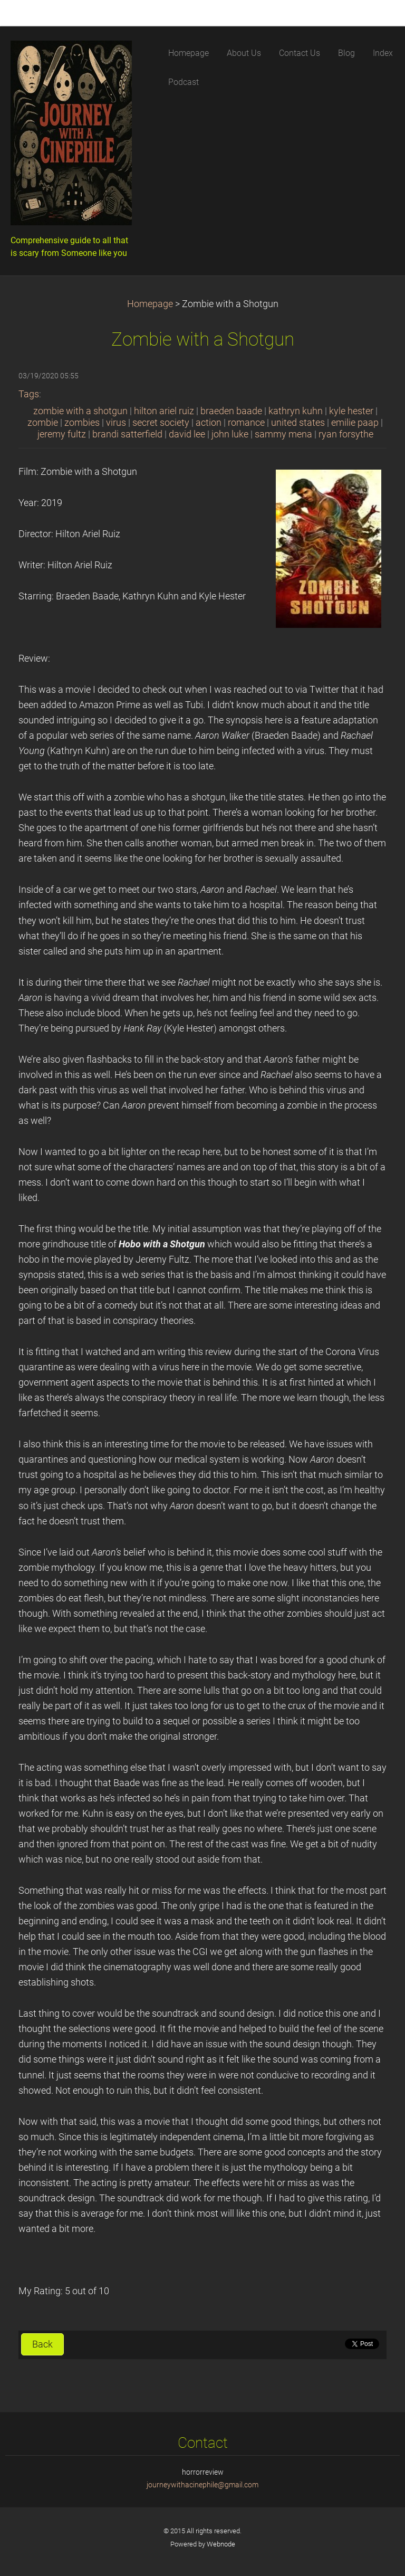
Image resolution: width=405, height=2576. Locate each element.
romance (246, 422)
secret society (160, 422)
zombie (42, 422)
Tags (28, 394)
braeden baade (231, 411)
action (208, 422)
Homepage (150, 304)
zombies (82, 422)
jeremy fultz (61, 434)
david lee (187, 434)
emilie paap (355, 422)
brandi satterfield (127, 434)
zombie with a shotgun (80, 411)
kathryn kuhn (295, 411)
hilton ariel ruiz (164, 411)
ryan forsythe (346, 434)
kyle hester (351, 411)
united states (298, 422)
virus (116, 422)
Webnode (221, 2544)
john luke (229, 434)
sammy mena (283, 434)
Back (42, 2344)
